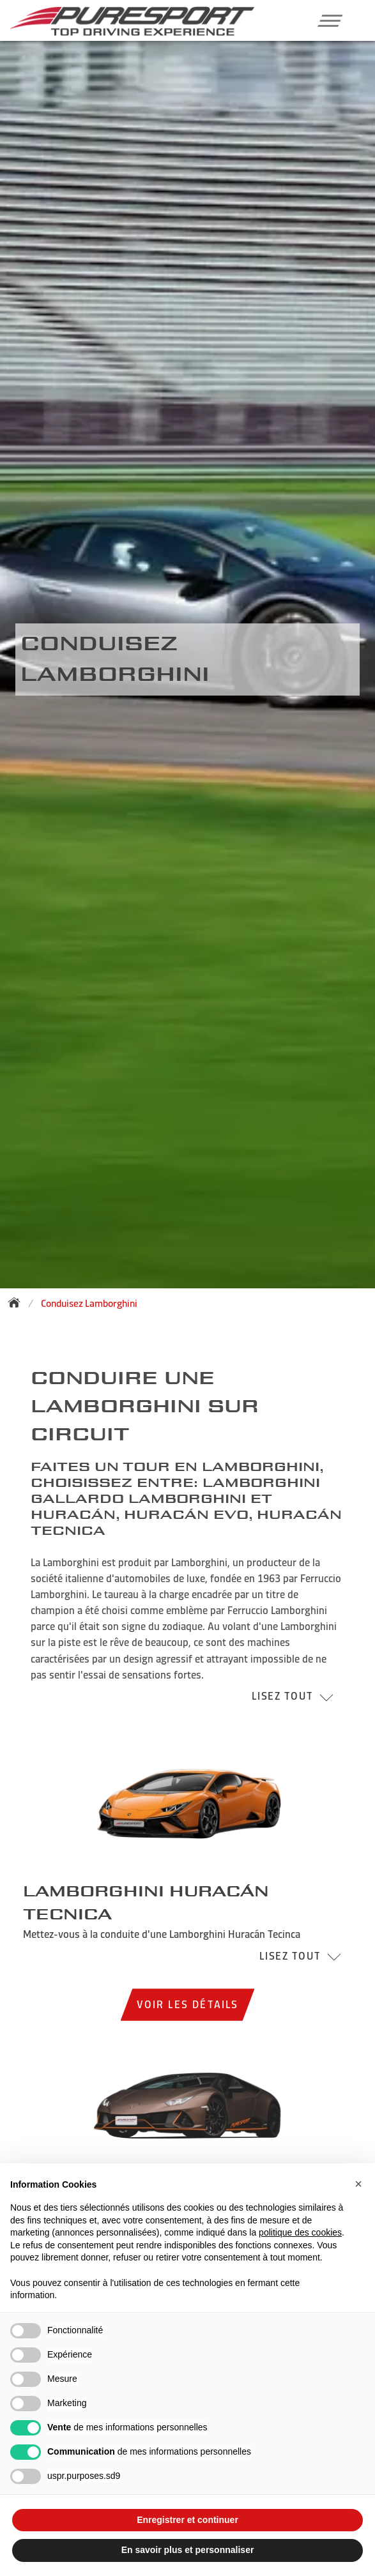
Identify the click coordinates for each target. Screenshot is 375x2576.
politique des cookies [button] (300, 2232)
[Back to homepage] (18, 1302)
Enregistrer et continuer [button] (187, 2520)
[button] (325, 20)
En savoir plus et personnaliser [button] (187, 2550)
